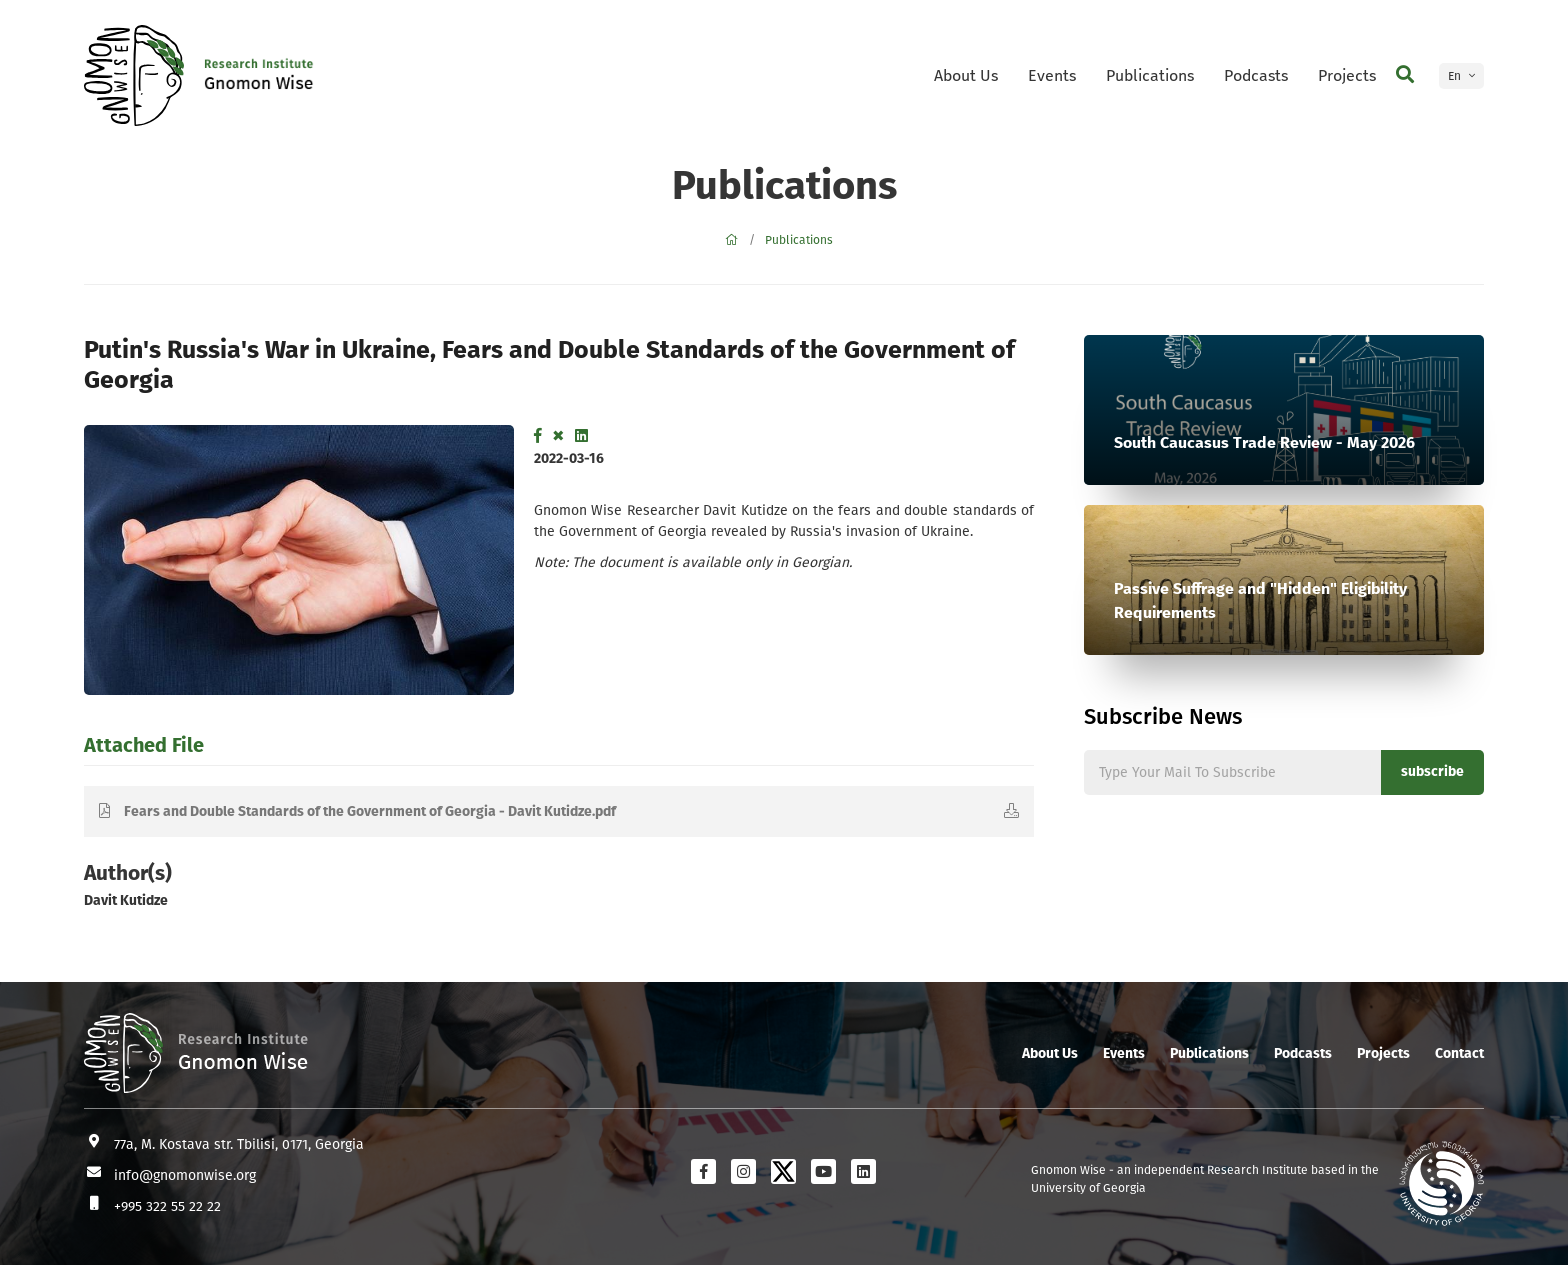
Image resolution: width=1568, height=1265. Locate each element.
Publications (1150, 75)
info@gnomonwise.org (185, 1175)
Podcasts (1256, 75)
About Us (966, 75)
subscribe (1432, 771)
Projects (1347, 75)
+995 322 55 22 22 (167, 1206)
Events (1052, 75)
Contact (1459, 1053)
